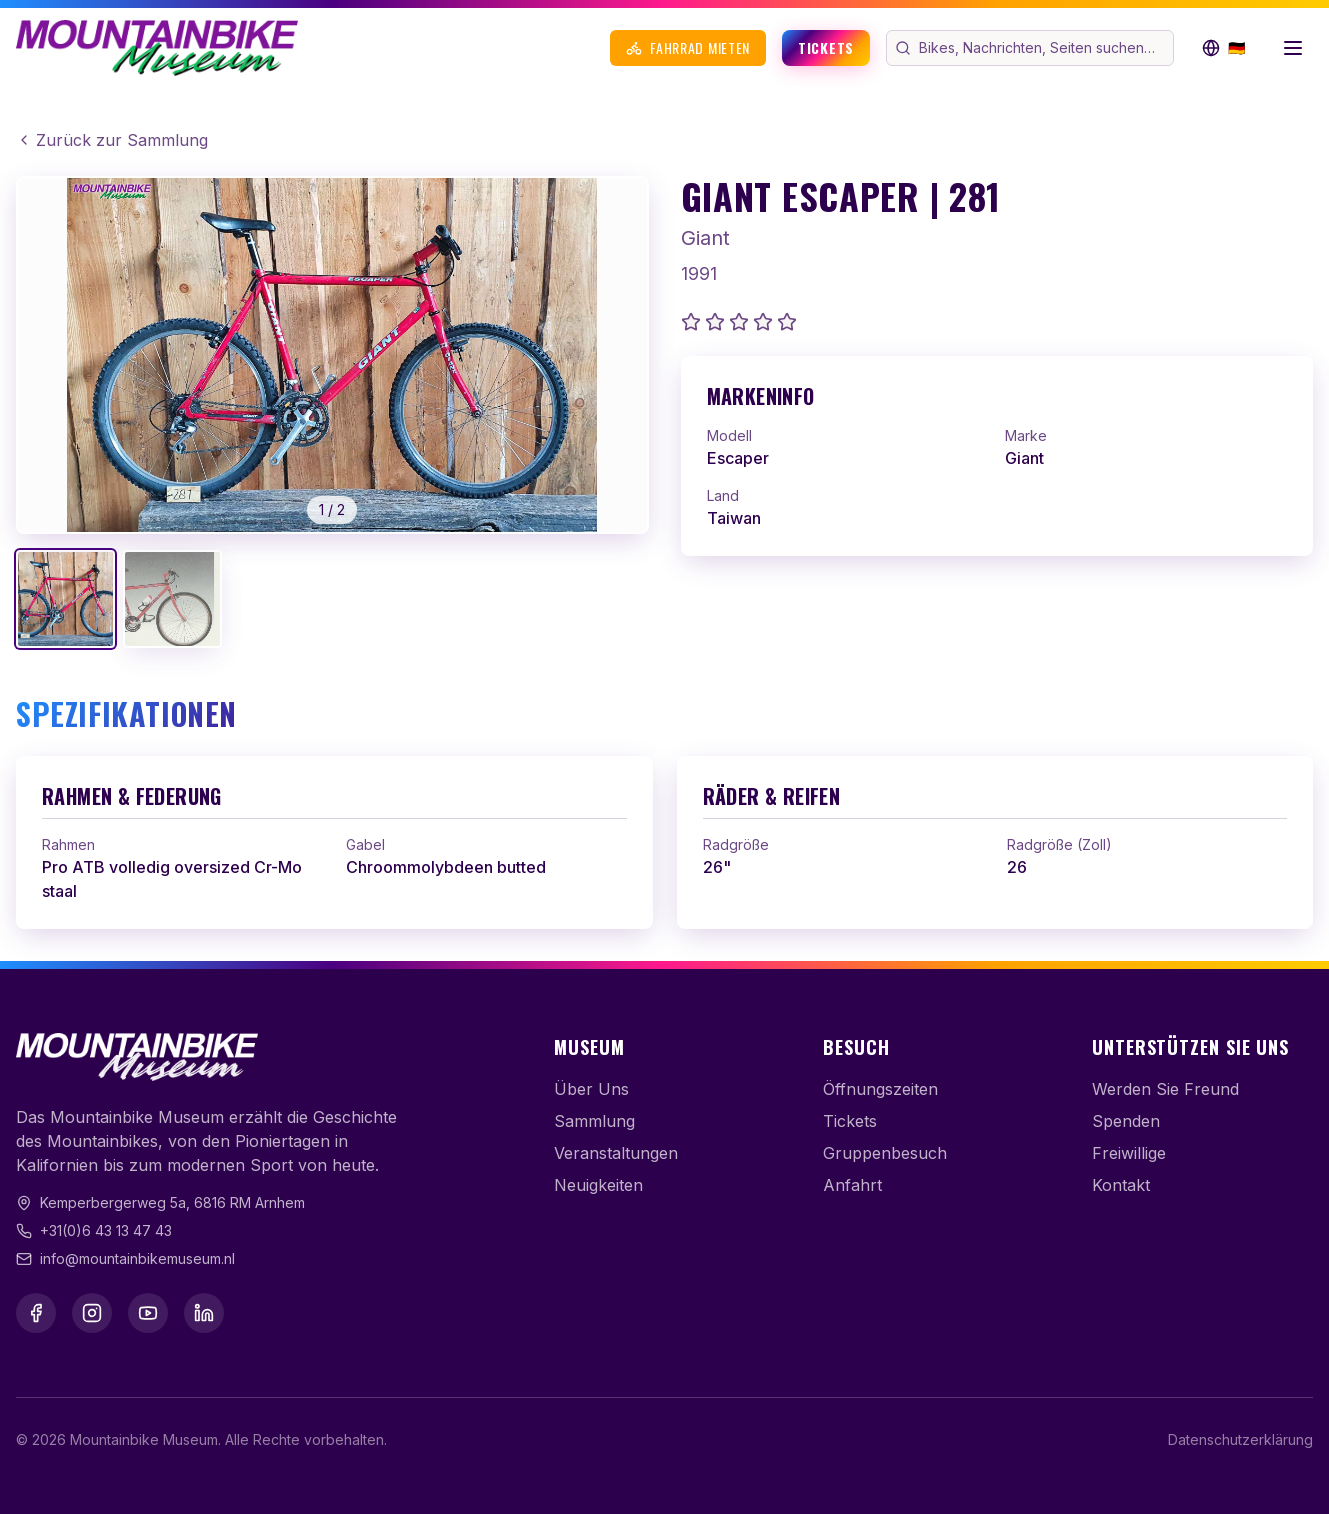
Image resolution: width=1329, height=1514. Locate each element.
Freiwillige (1129, 1153)
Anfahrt (852, 1185)
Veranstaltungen (616, 1153)
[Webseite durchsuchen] (1044, 48)
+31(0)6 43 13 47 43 (106, 1230)
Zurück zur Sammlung (112, 140)
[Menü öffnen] (1293, 48)
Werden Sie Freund (1165, 1089)
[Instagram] (92, 1313)
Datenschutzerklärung (1240, 1439)
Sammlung (594, 1121)
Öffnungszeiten (880, 1089)
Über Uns (591, 1089)
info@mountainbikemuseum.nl (137, 1258)
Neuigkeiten (598, 1185)
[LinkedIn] (204, 1313)
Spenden (1126, 1121)
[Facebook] (36, 1313)
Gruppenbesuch (885, 1153)
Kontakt (1121, 1185)
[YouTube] (148, 1313)
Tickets (826, 47)
